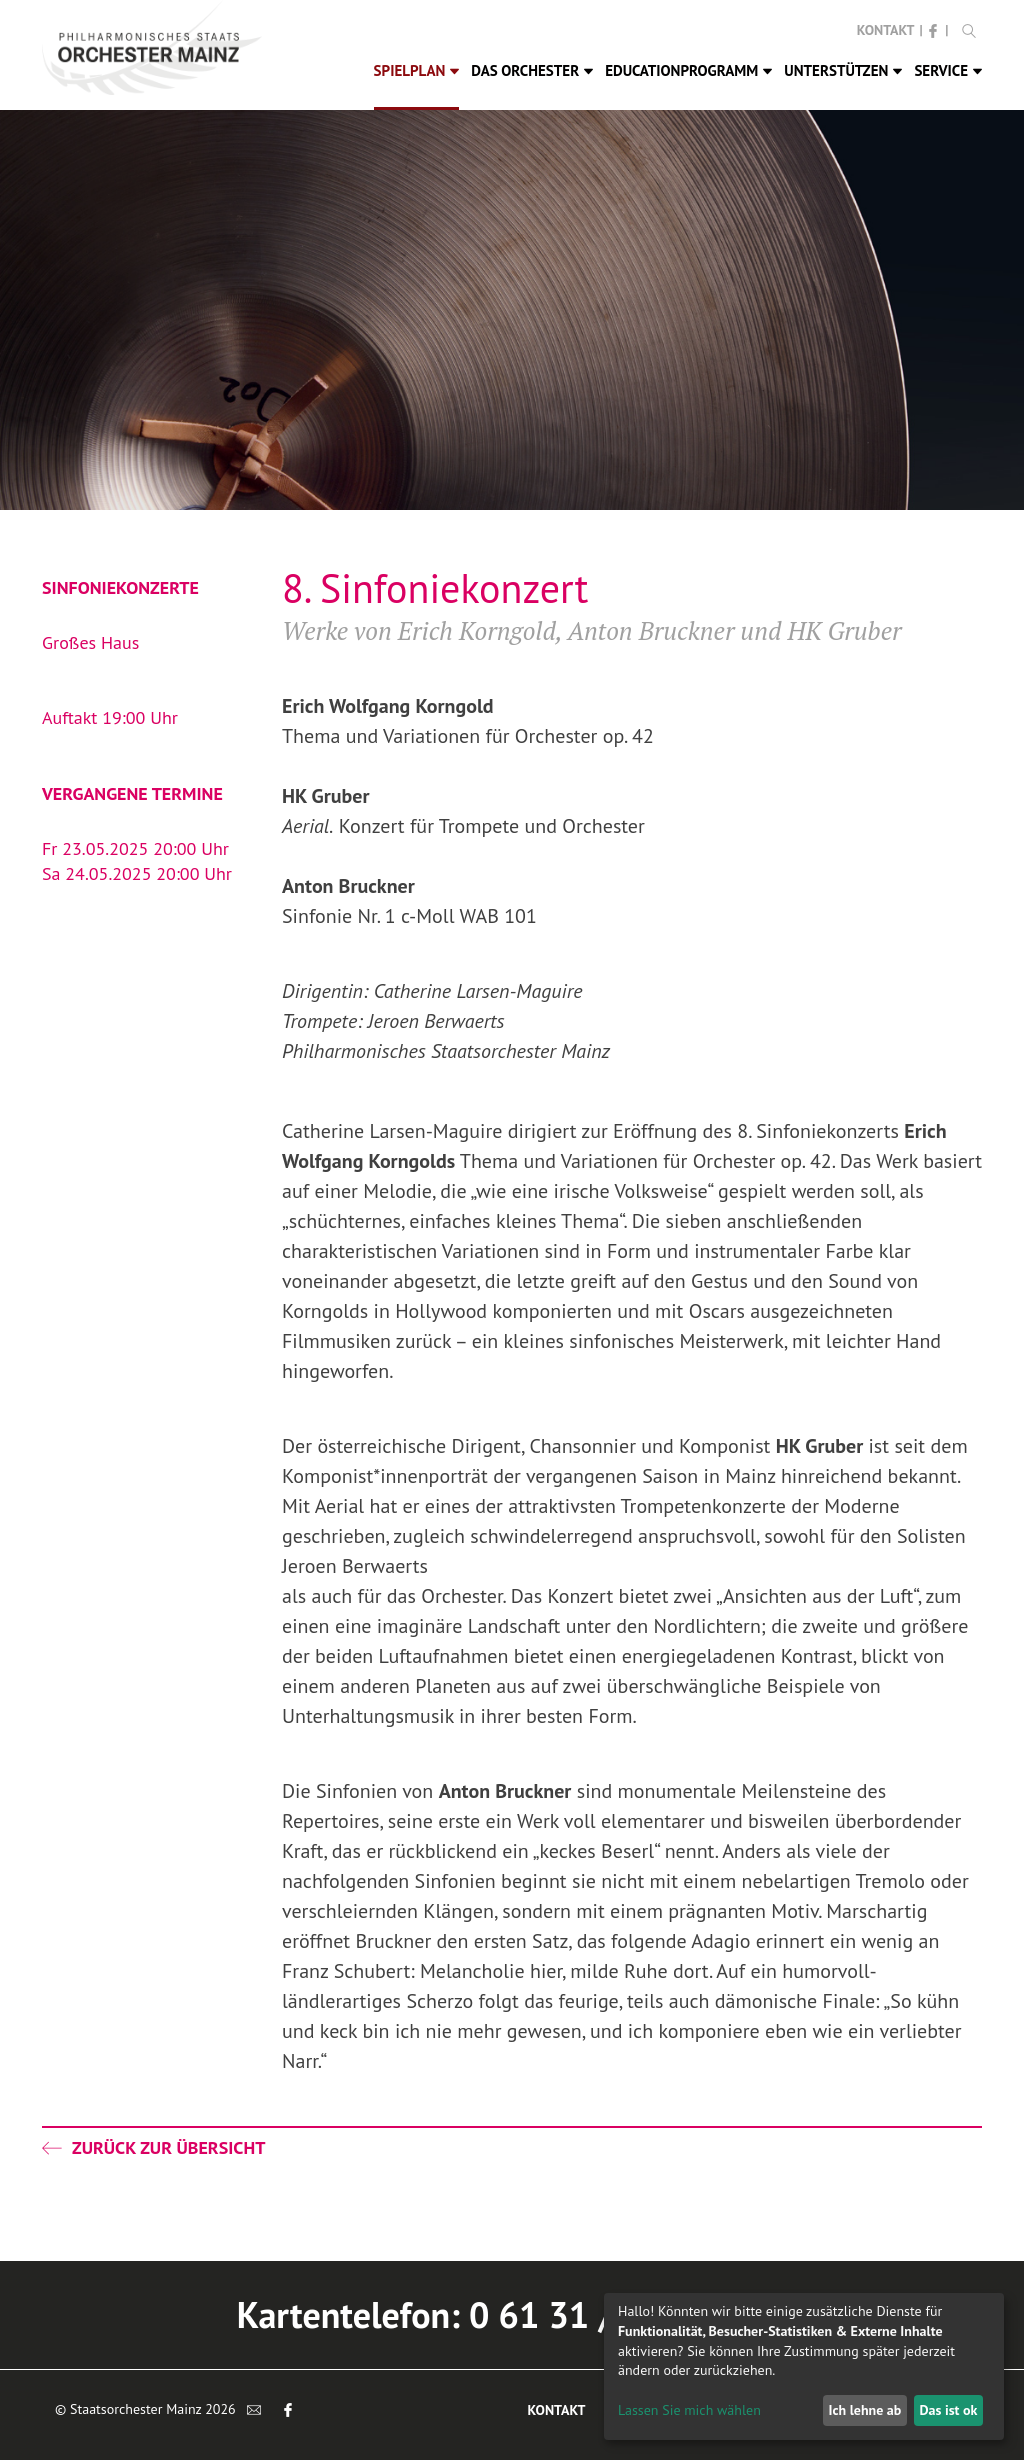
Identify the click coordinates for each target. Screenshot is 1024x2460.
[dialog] (804, 2366)
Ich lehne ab (864, 2410)
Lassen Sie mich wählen (689, 2410)
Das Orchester (532, 70)
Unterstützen (843, 70)
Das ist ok (948, 2410)
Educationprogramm (688, 70)
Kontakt (886, 30)
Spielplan (417, 70)
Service (948, 70)
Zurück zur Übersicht (153, 2147)
